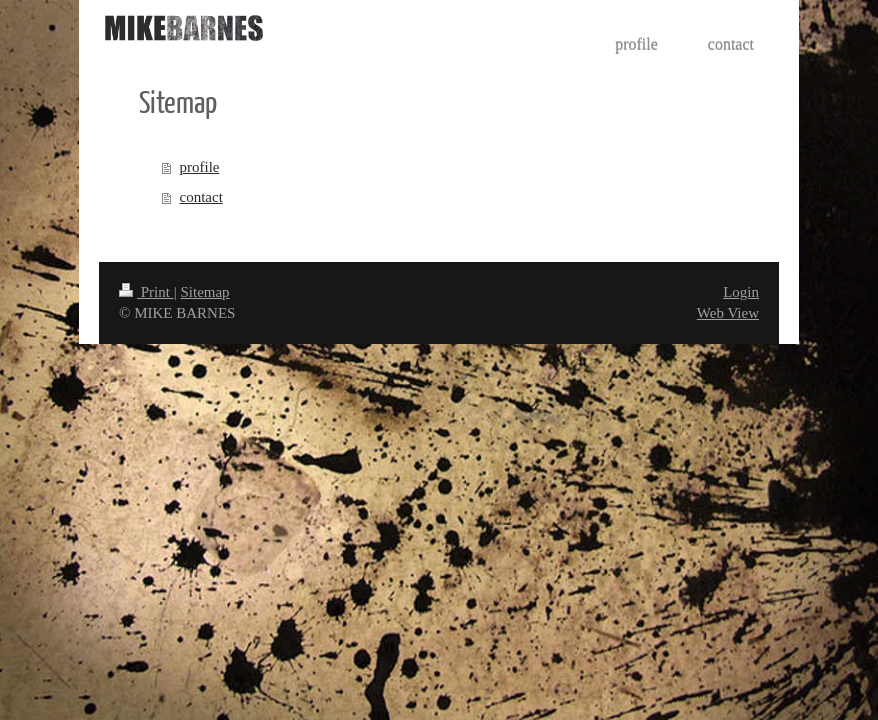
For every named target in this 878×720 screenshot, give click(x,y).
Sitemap (204, 292)
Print (146, 292)
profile (200, 167)
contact (201, 197)
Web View (728, 313)
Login (741, 292)
